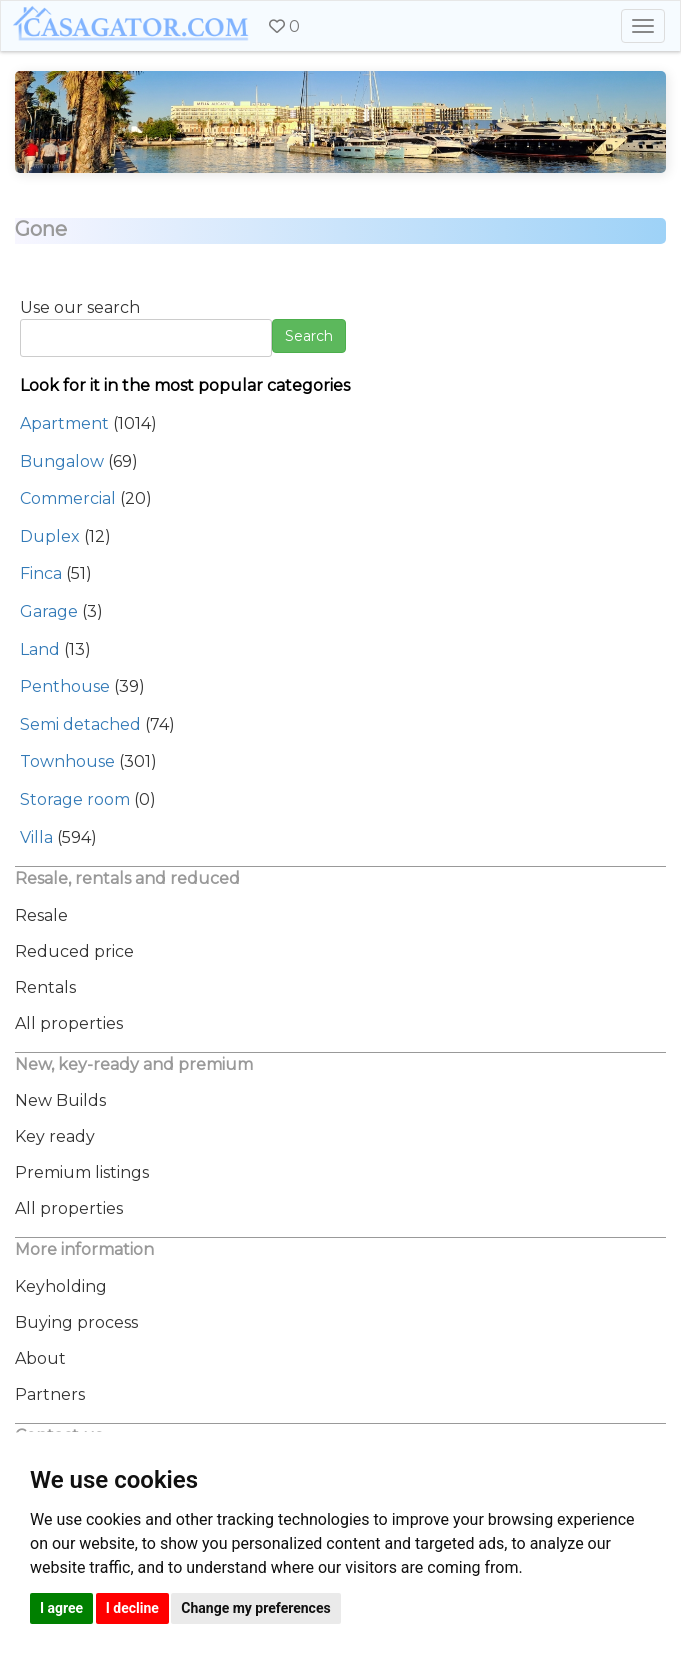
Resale (41, 915)
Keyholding (61, 1286)
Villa (36, 837)
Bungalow (62, 461)
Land (40, 649)
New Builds (60, 1100)
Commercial (68, 498)
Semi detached (80, 724)
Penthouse (65, 686)
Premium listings (82, 1172)
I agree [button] (61, 1608)
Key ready (55, 1136)
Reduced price (74, 951)
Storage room (75, 799)
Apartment (64, 423)
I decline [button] (132, 1608)
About (40, 1358)
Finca (41, 573)
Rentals (45, 987)
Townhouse (67, 761)
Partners (50, 1394)
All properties (69, 1023)
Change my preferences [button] (255, 1608)
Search (309, 336)
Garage (49, 611)
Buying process (76, 1322)
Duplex (50, 536)
